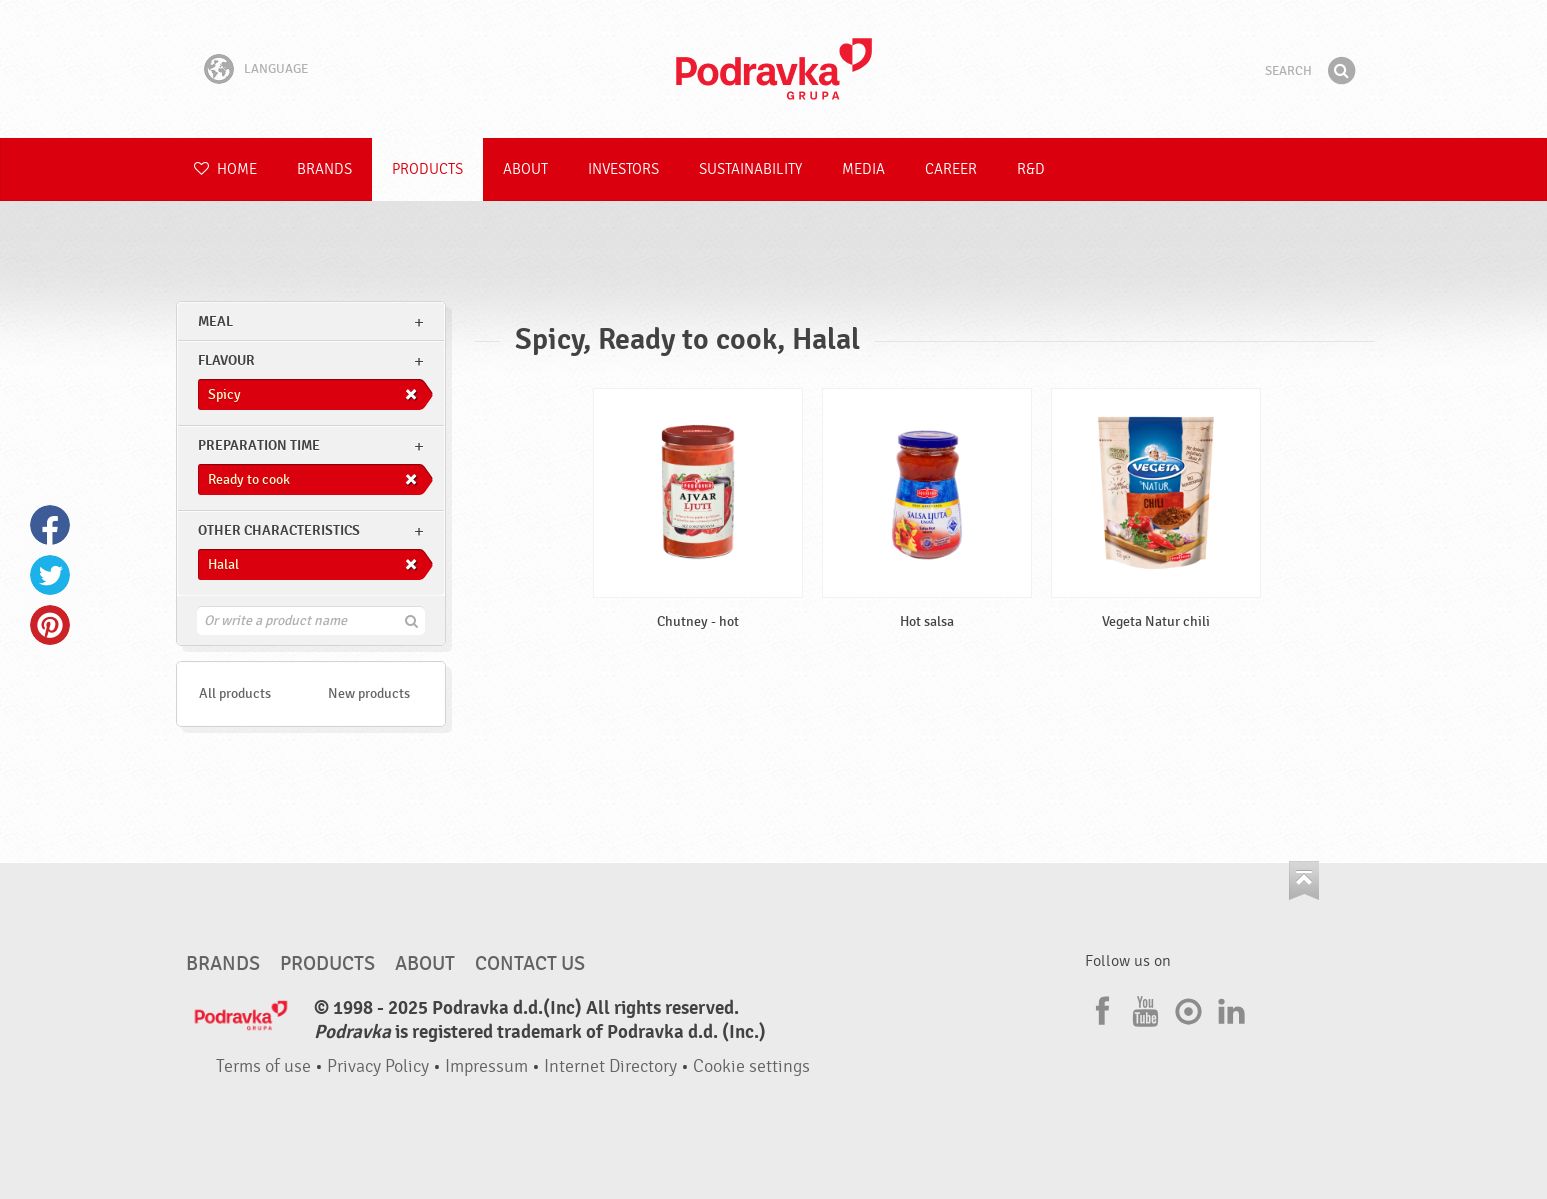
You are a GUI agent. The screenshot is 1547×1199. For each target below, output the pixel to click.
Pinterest (50, 625)
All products (235, 693)
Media (863, 169)
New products (369, 693)
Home (225, 169)
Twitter (50, 575)
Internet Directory (610, 1066)
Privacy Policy (378, 1066)
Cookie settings (751, 1066)
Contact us (530, 964)
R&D (1031, 169)
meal (215, 321)
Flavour (226, 360)
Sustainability (750, 169)
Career (951, 169)
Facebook (50, 525)
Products (427, 169)
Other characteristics (279, 530)
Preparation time (259, 445)
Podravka (774, 69)
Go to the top (1304, 880)
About (525, 169)
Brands (324, 169)
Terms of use (263, 1066)
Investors (623, 169)
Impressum (486, 1066)
